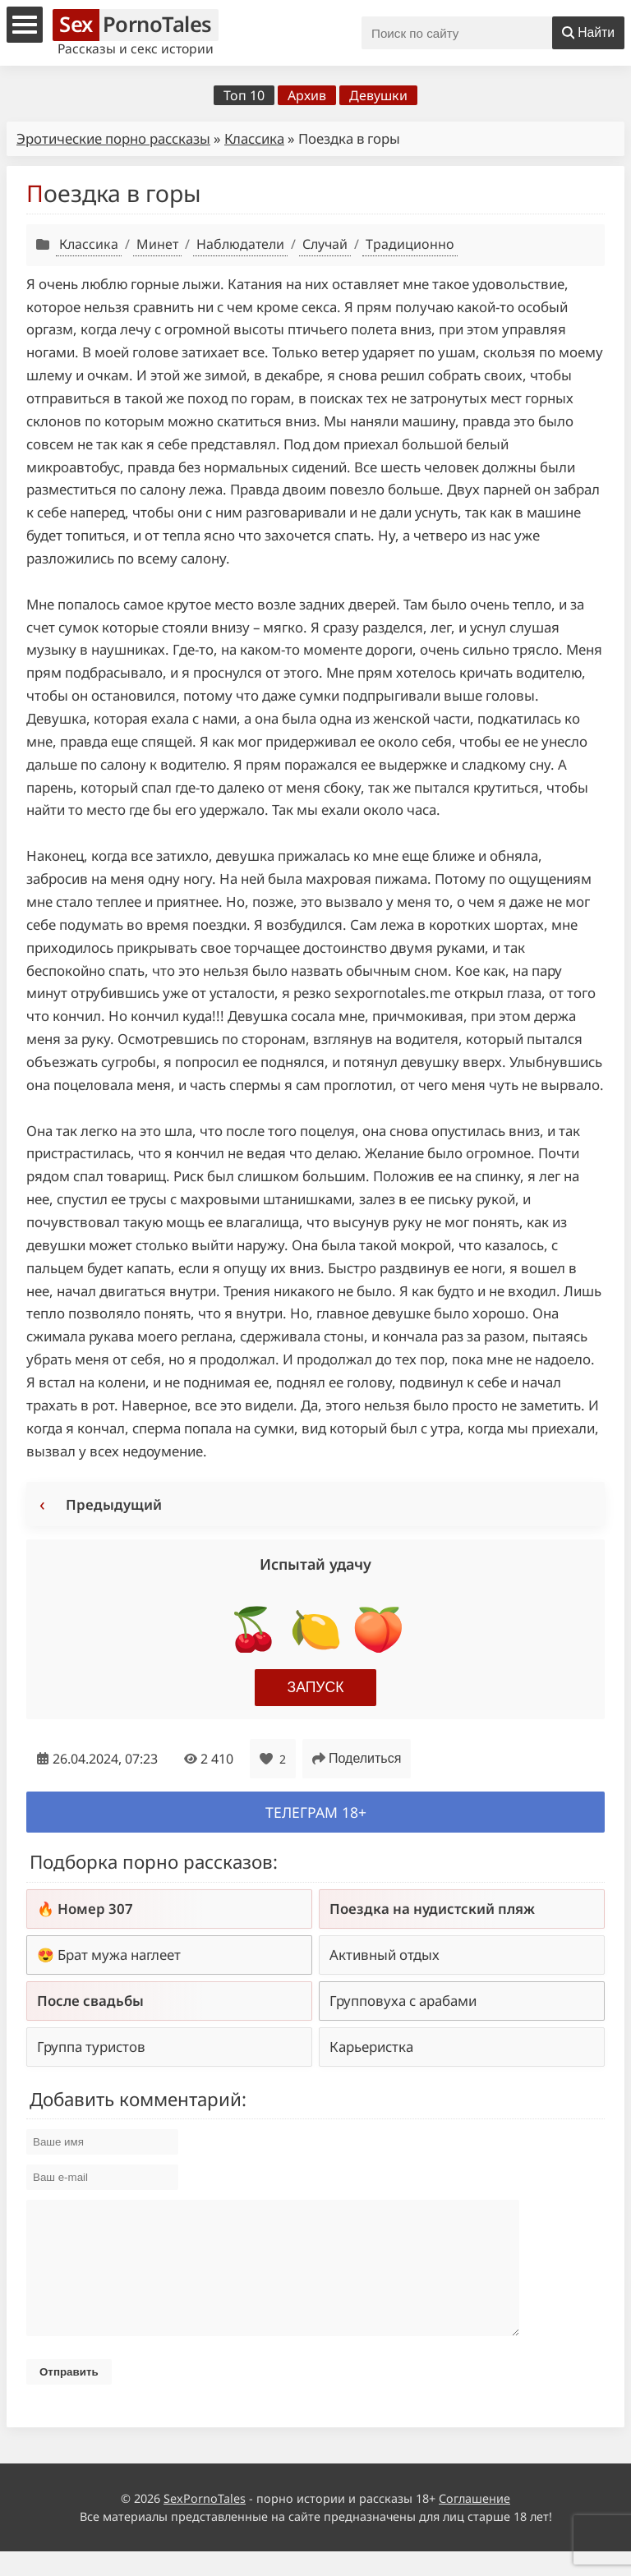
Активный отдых (384, 1954)
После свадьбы (90, 2000)
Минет (157, 244)
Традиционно (410, 244)
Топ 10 (244, 95)
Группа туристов (91, 2046)
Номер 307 (95, 1908)
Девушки (378, 95)
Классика (254, 138)
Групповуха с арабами (403, 2000)
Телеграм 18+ (315, 1812)
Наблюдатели (240, 244)
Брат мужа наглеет (119, 1954)
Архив (307, 95)
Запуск (316, 1687)
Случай (325, 244)
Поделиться (356, 1758)
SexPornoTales (205, 2523)
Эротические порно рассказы (113, 138)
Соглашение (474, 2523)
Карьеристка (371, 2046)
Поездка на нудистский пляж (432, 1908)
